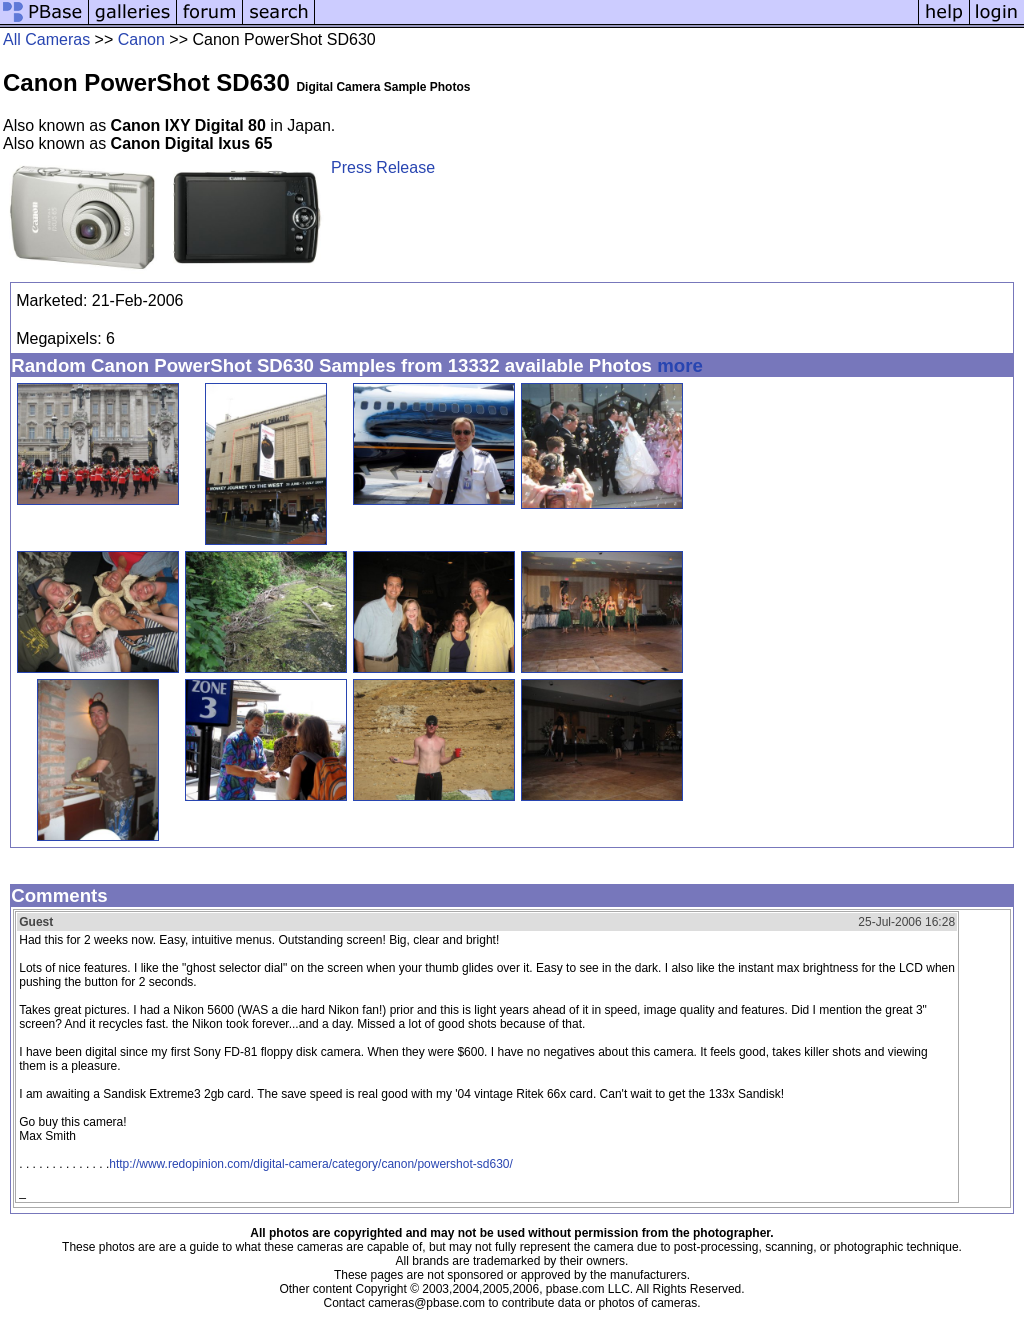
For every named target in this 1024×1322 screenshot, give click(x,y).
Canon (141, 39)
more (680, 365)
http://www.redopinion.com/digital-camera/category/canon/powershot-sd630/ (311, 1164)
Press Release (383, 167)
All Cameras (46, 39)
